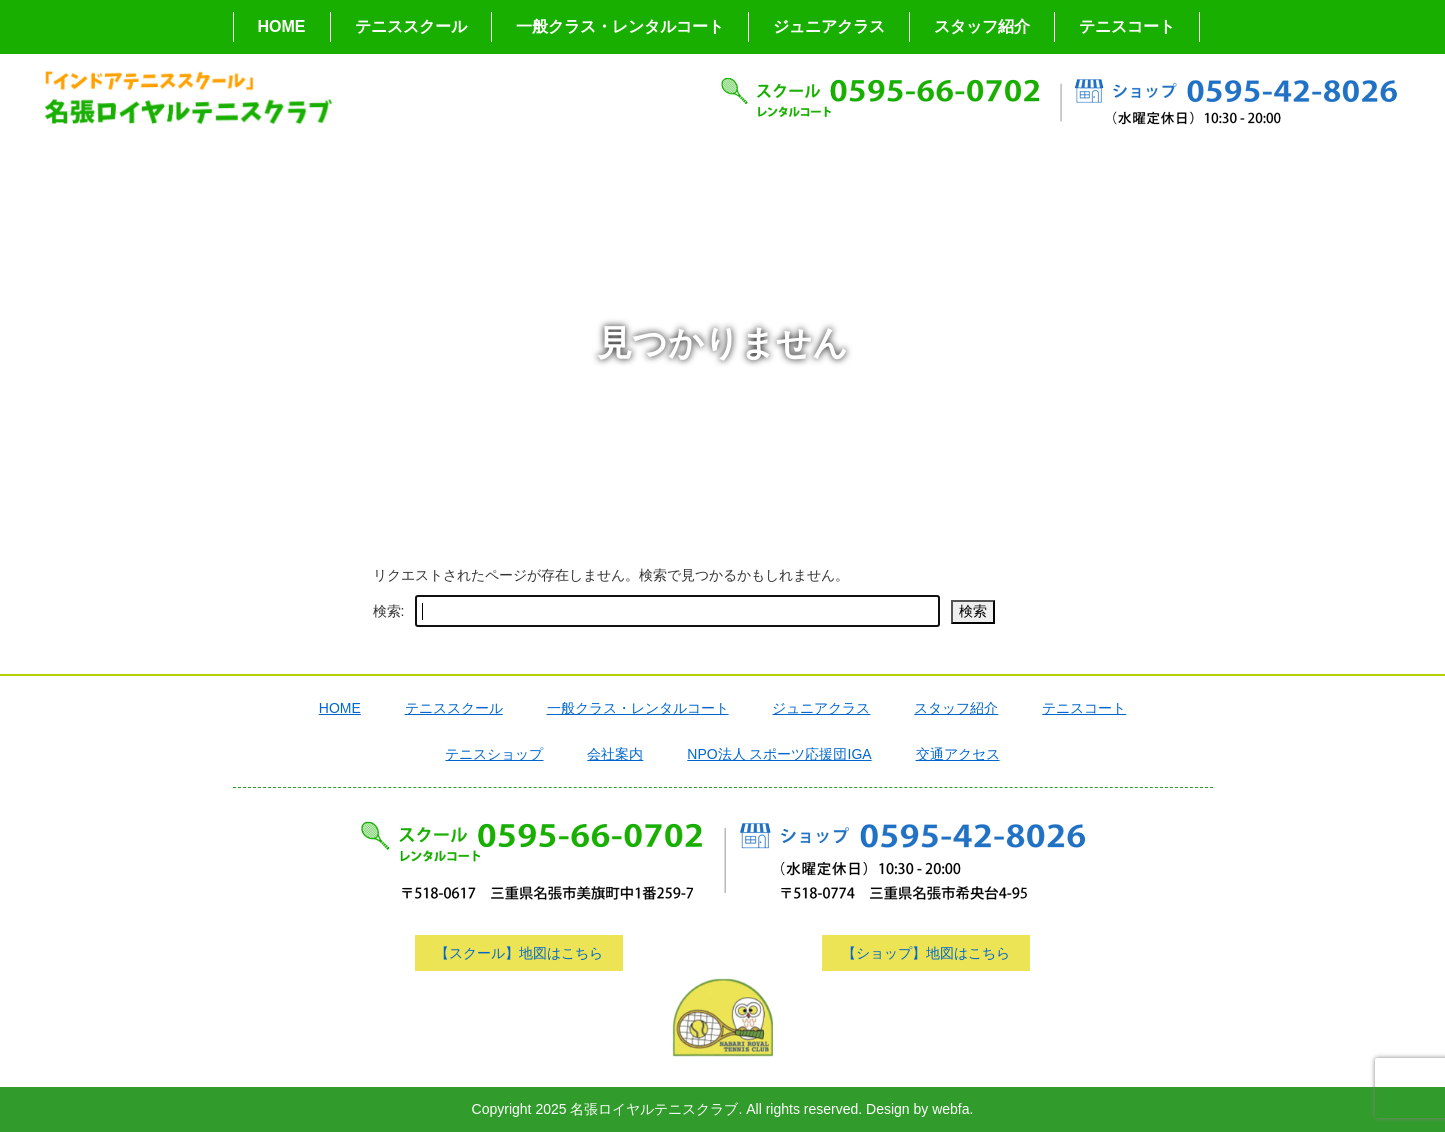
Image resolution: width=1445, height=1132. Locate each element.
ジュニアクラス (829, 26)
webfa (950, 1109)
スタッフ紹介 (982, 26)
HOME (282, 26)
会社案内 (615, 754)
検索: (389, 611)
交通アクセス (958, 754)
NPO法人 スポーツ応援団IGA (779, 754)
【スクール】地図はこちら (519, 953)
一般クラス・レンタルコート (620, 26)
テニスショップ (494, 754)
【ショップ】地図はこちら (926, 953)
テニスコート (1127, 26)
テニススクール (411, 26)
